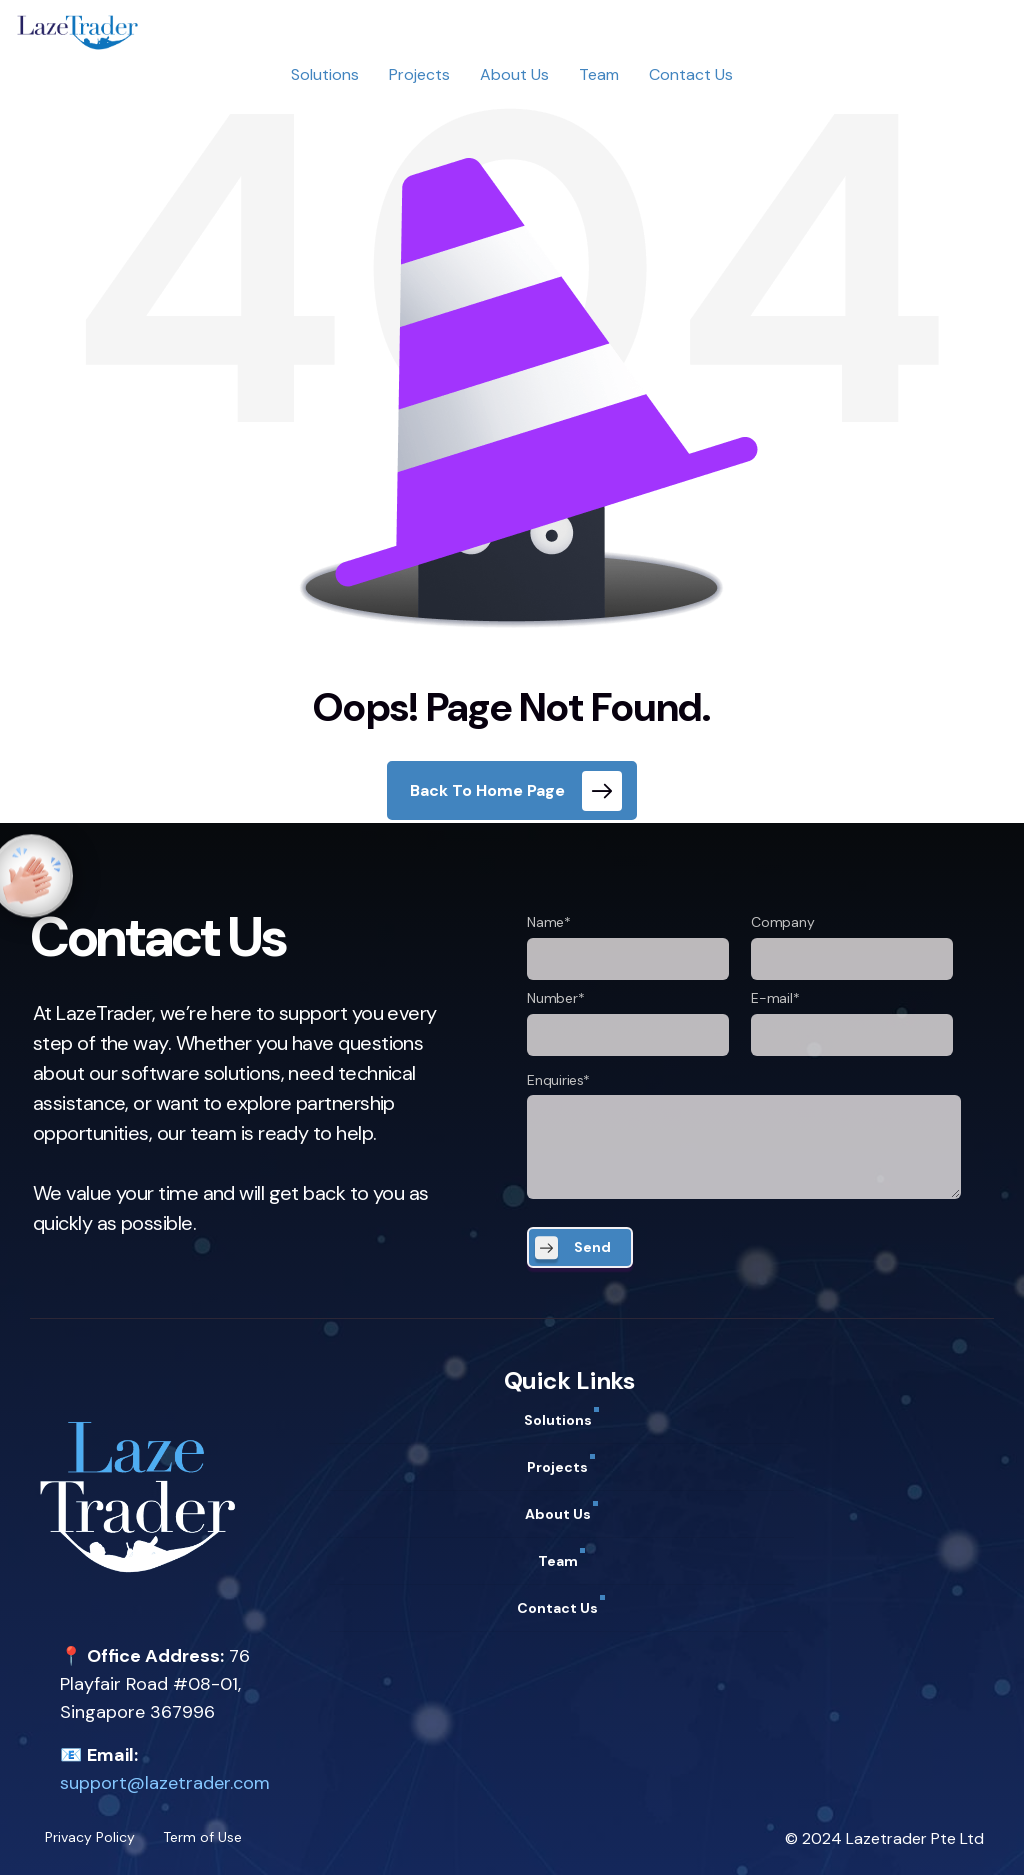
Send (592, 1247)
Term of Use (202, 1837)
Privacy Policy (90, 1837)
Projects (419, 74)
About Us (514, 74)
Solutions (325, 74)
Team (599, 74)
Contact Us (691, 74)
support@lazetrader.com (165, 1783)
